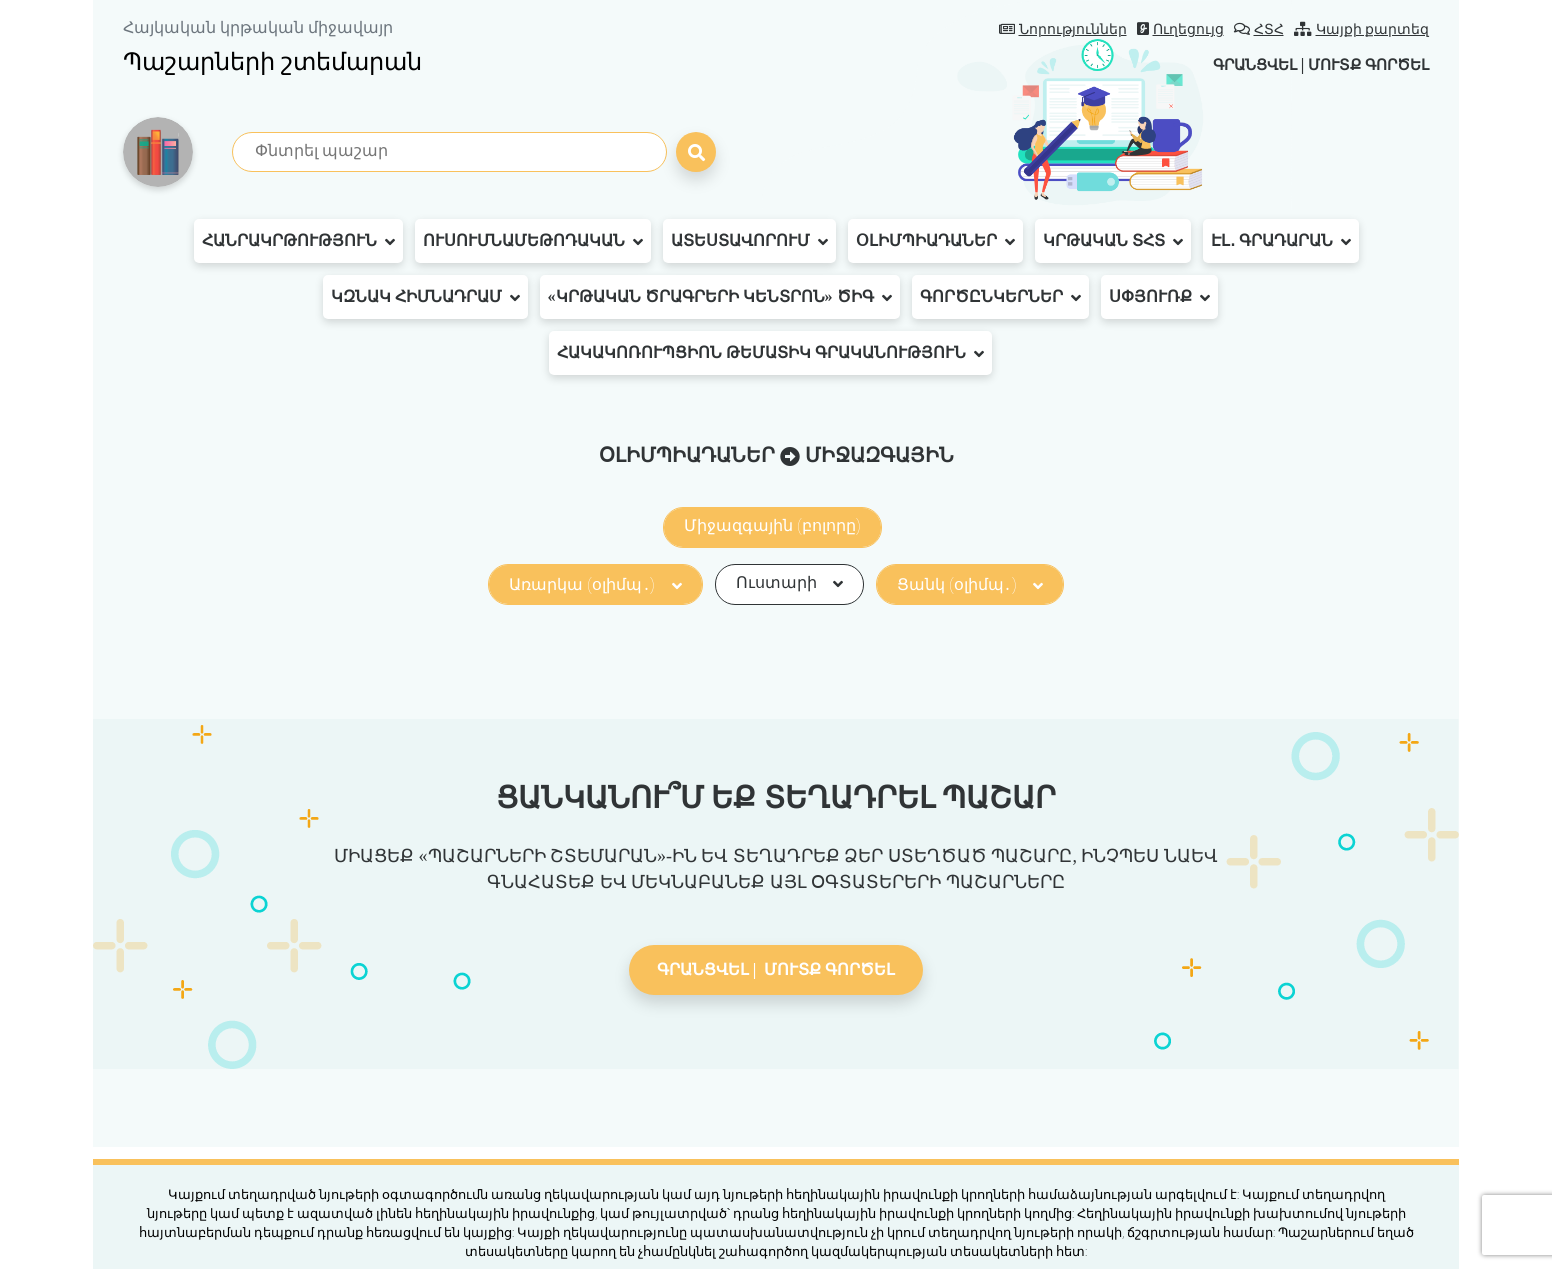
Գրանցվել (1240, 64)
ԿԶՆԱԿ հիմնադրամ (425, 297)
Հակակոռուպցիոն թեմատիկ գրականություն (770, 353)
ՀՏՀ (1259, 29)
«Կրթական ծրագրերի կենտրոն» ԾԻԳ (720, 297)
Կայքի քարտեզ (1362, 29)
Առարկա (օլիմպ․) (595, 584)
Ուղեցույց (1180, 29)
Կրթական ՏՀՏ (1113, 241)
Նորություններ (1063, 29)
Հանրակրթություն (298, 241)
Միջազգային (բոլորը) (772, 525)
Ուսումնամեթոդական (533, 241)
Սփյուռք (1159, 297)
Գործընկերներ (1000, 297)
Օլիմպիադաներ (935, 241)
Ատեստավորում (749, 241)
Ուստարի (789, 582)
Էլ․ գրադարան (1281, 241)
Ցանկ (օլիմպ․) (970, 584)
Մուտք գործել (1363, 64)
